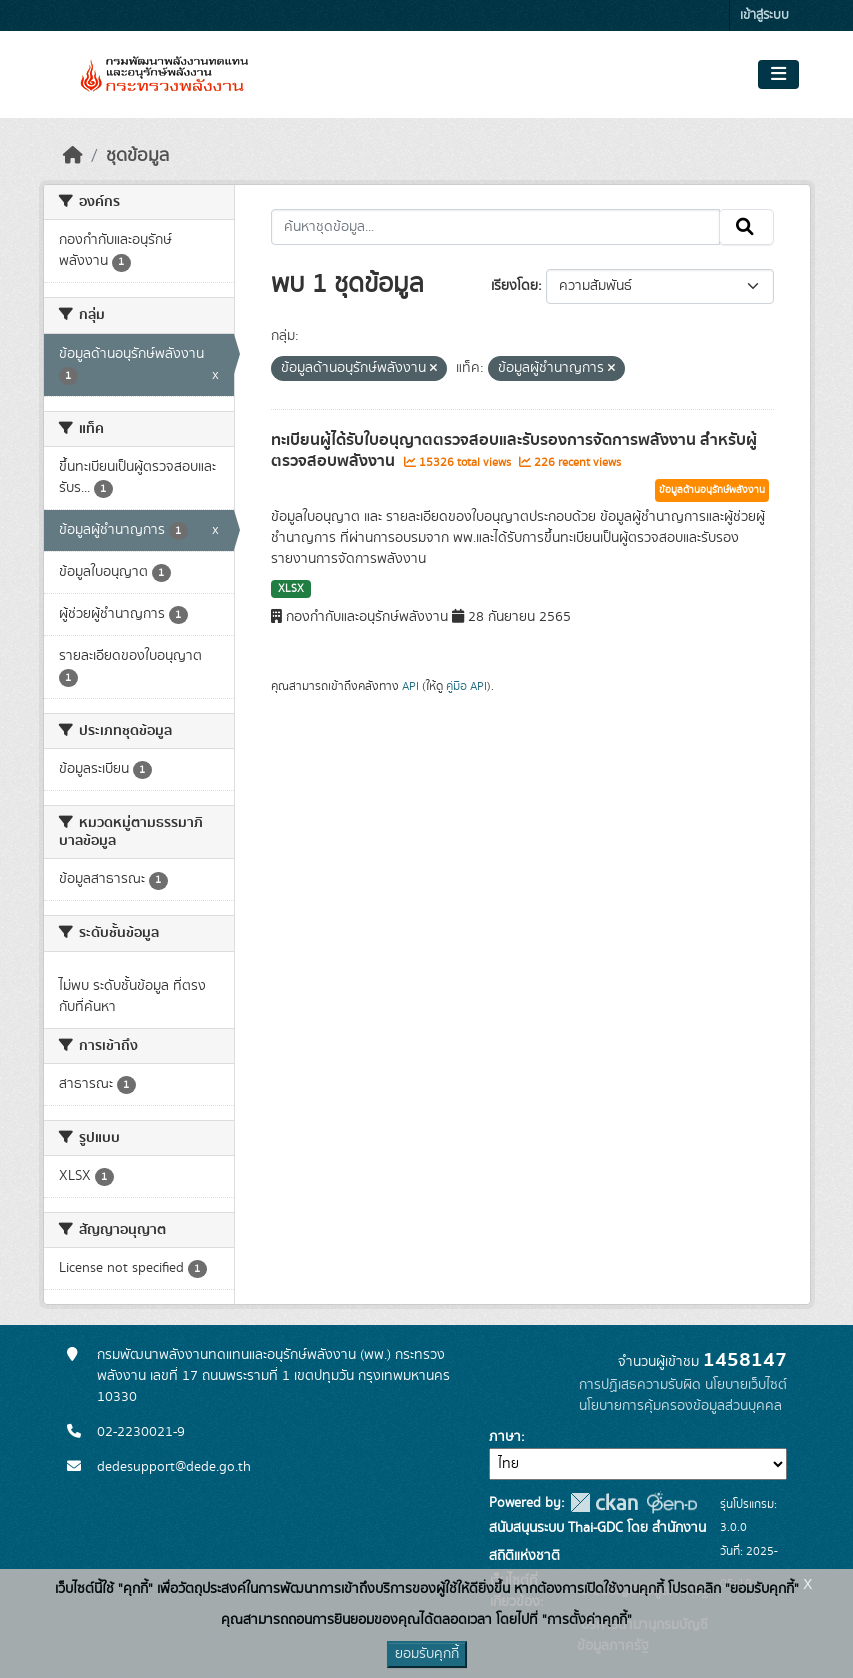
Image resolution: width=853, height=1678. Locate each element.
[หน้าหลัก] (73, 156)
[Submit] (746, 227)
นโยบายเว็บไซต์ (746, 1385)
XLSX (291, 589)
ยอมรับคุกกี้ (427, 1654)
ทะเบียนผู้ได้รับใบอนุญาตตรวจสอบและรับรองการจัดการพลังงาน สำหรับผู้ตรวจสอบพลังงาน (514, 450)
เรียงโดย (514, 286)
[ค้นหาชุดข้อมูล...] (495, 227)
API (410, 686)
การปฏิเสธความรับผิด (640, 1385)
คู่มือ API (466, 686)
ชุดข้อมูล (137, 156)
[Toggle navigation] (778, 75)
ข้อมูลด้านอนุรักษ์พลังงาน (712, 490)
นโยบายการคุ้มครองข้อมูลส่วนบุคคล (680, 1406)
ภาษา (505, 1437)
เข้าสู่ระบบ (764, 15)
